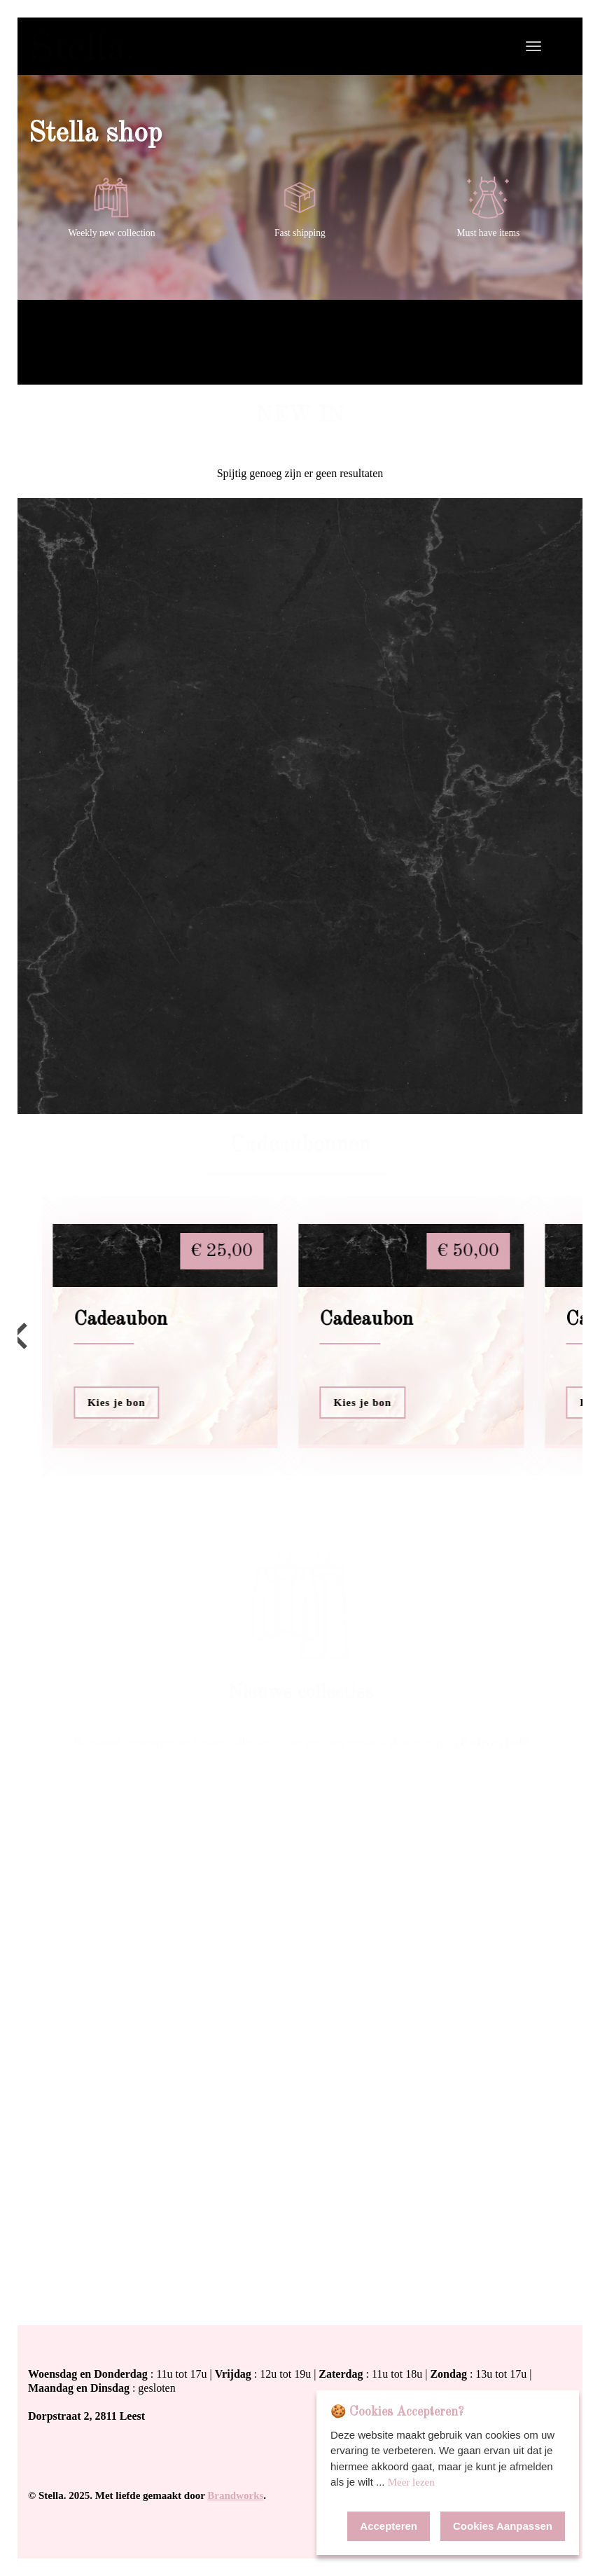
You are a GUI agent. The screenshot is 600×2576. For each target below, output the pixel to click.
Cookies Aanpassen (502, 2526)
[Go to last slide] (21, 1336)
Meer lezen (411, 2482)
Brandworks (235, 2495)
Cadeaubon (120, 1320)
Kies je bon (117, 1402)
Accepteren (388, 2526)
